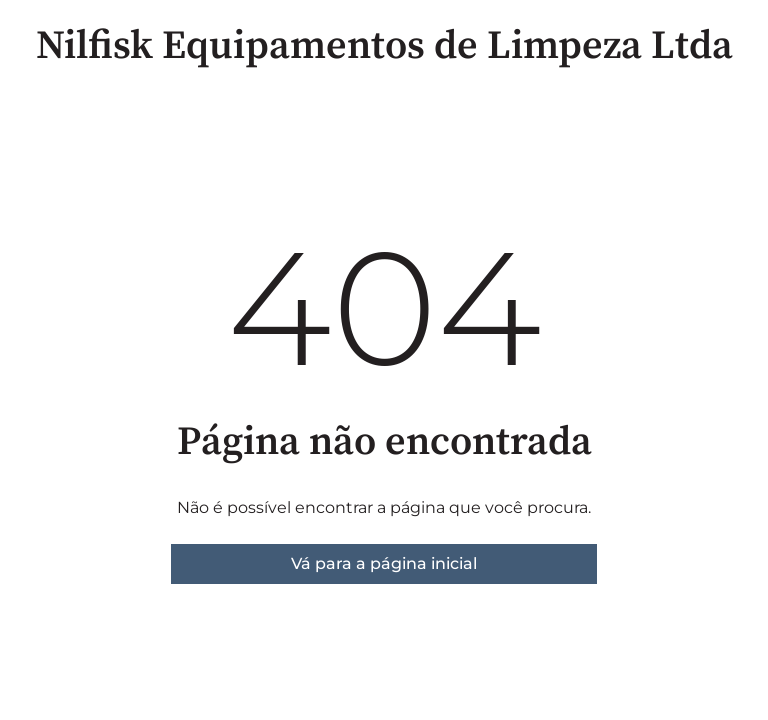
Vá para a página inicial (384, 563)
